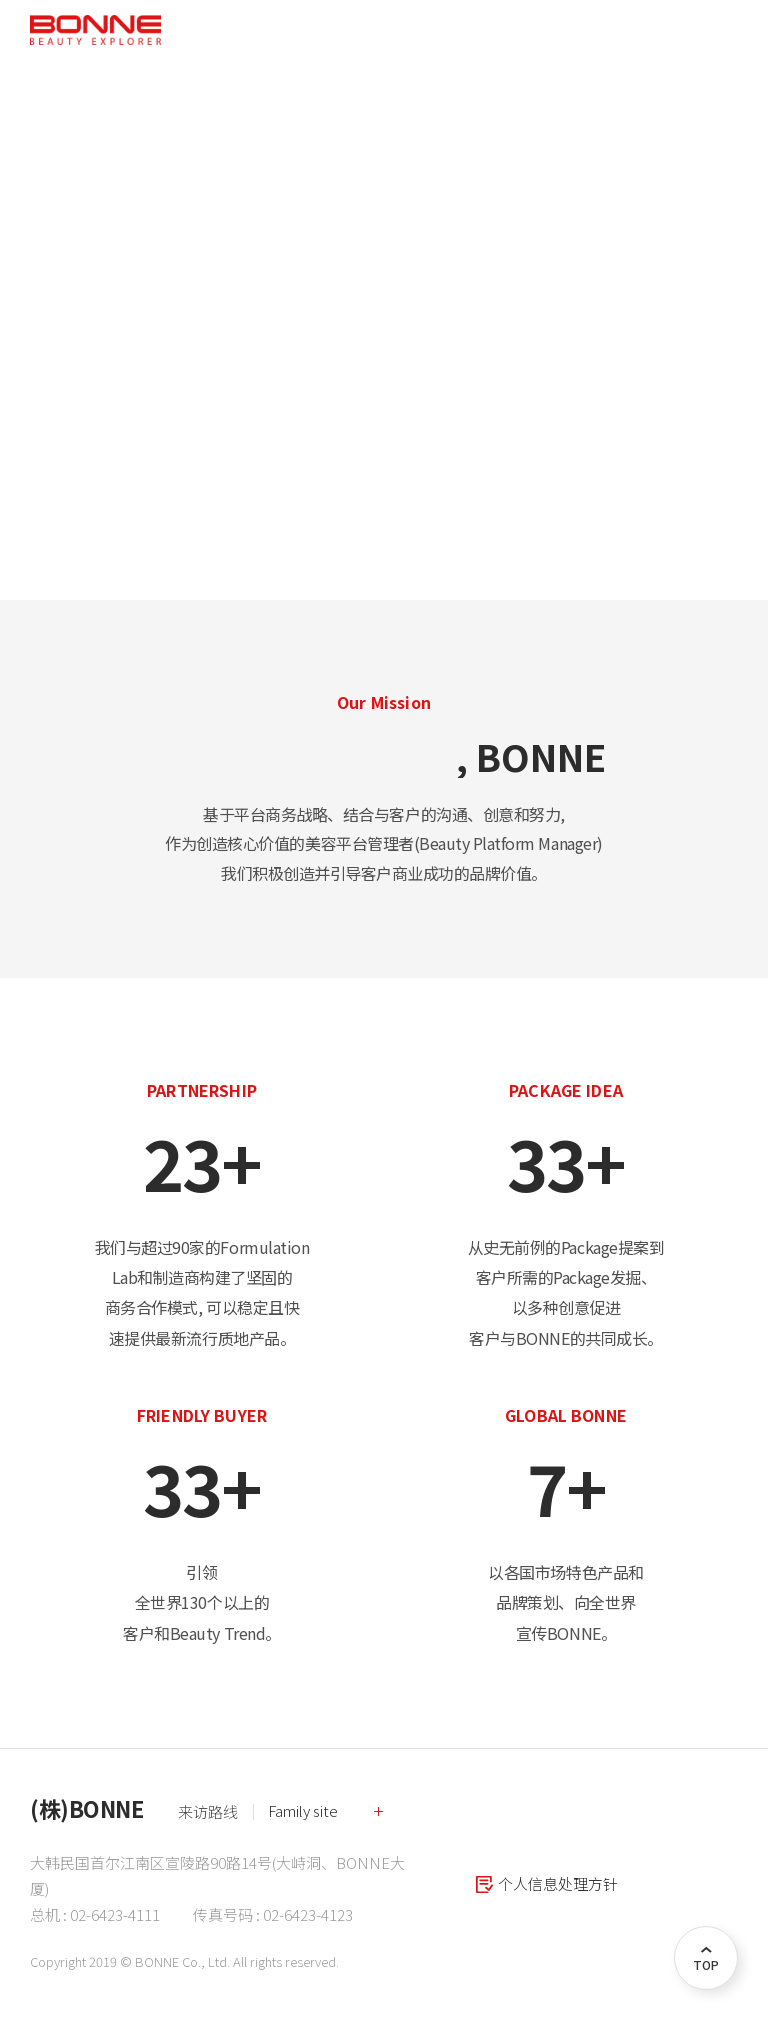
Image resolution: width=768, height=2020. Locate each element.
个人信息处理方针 (558, 1883)
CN (672, 30)
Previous (35, 348)
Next (733, 348)
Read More (108, 389)
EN (642, 30)
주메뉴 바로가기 (0, 0)
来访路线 (208, 1811)
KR (612, 30)
